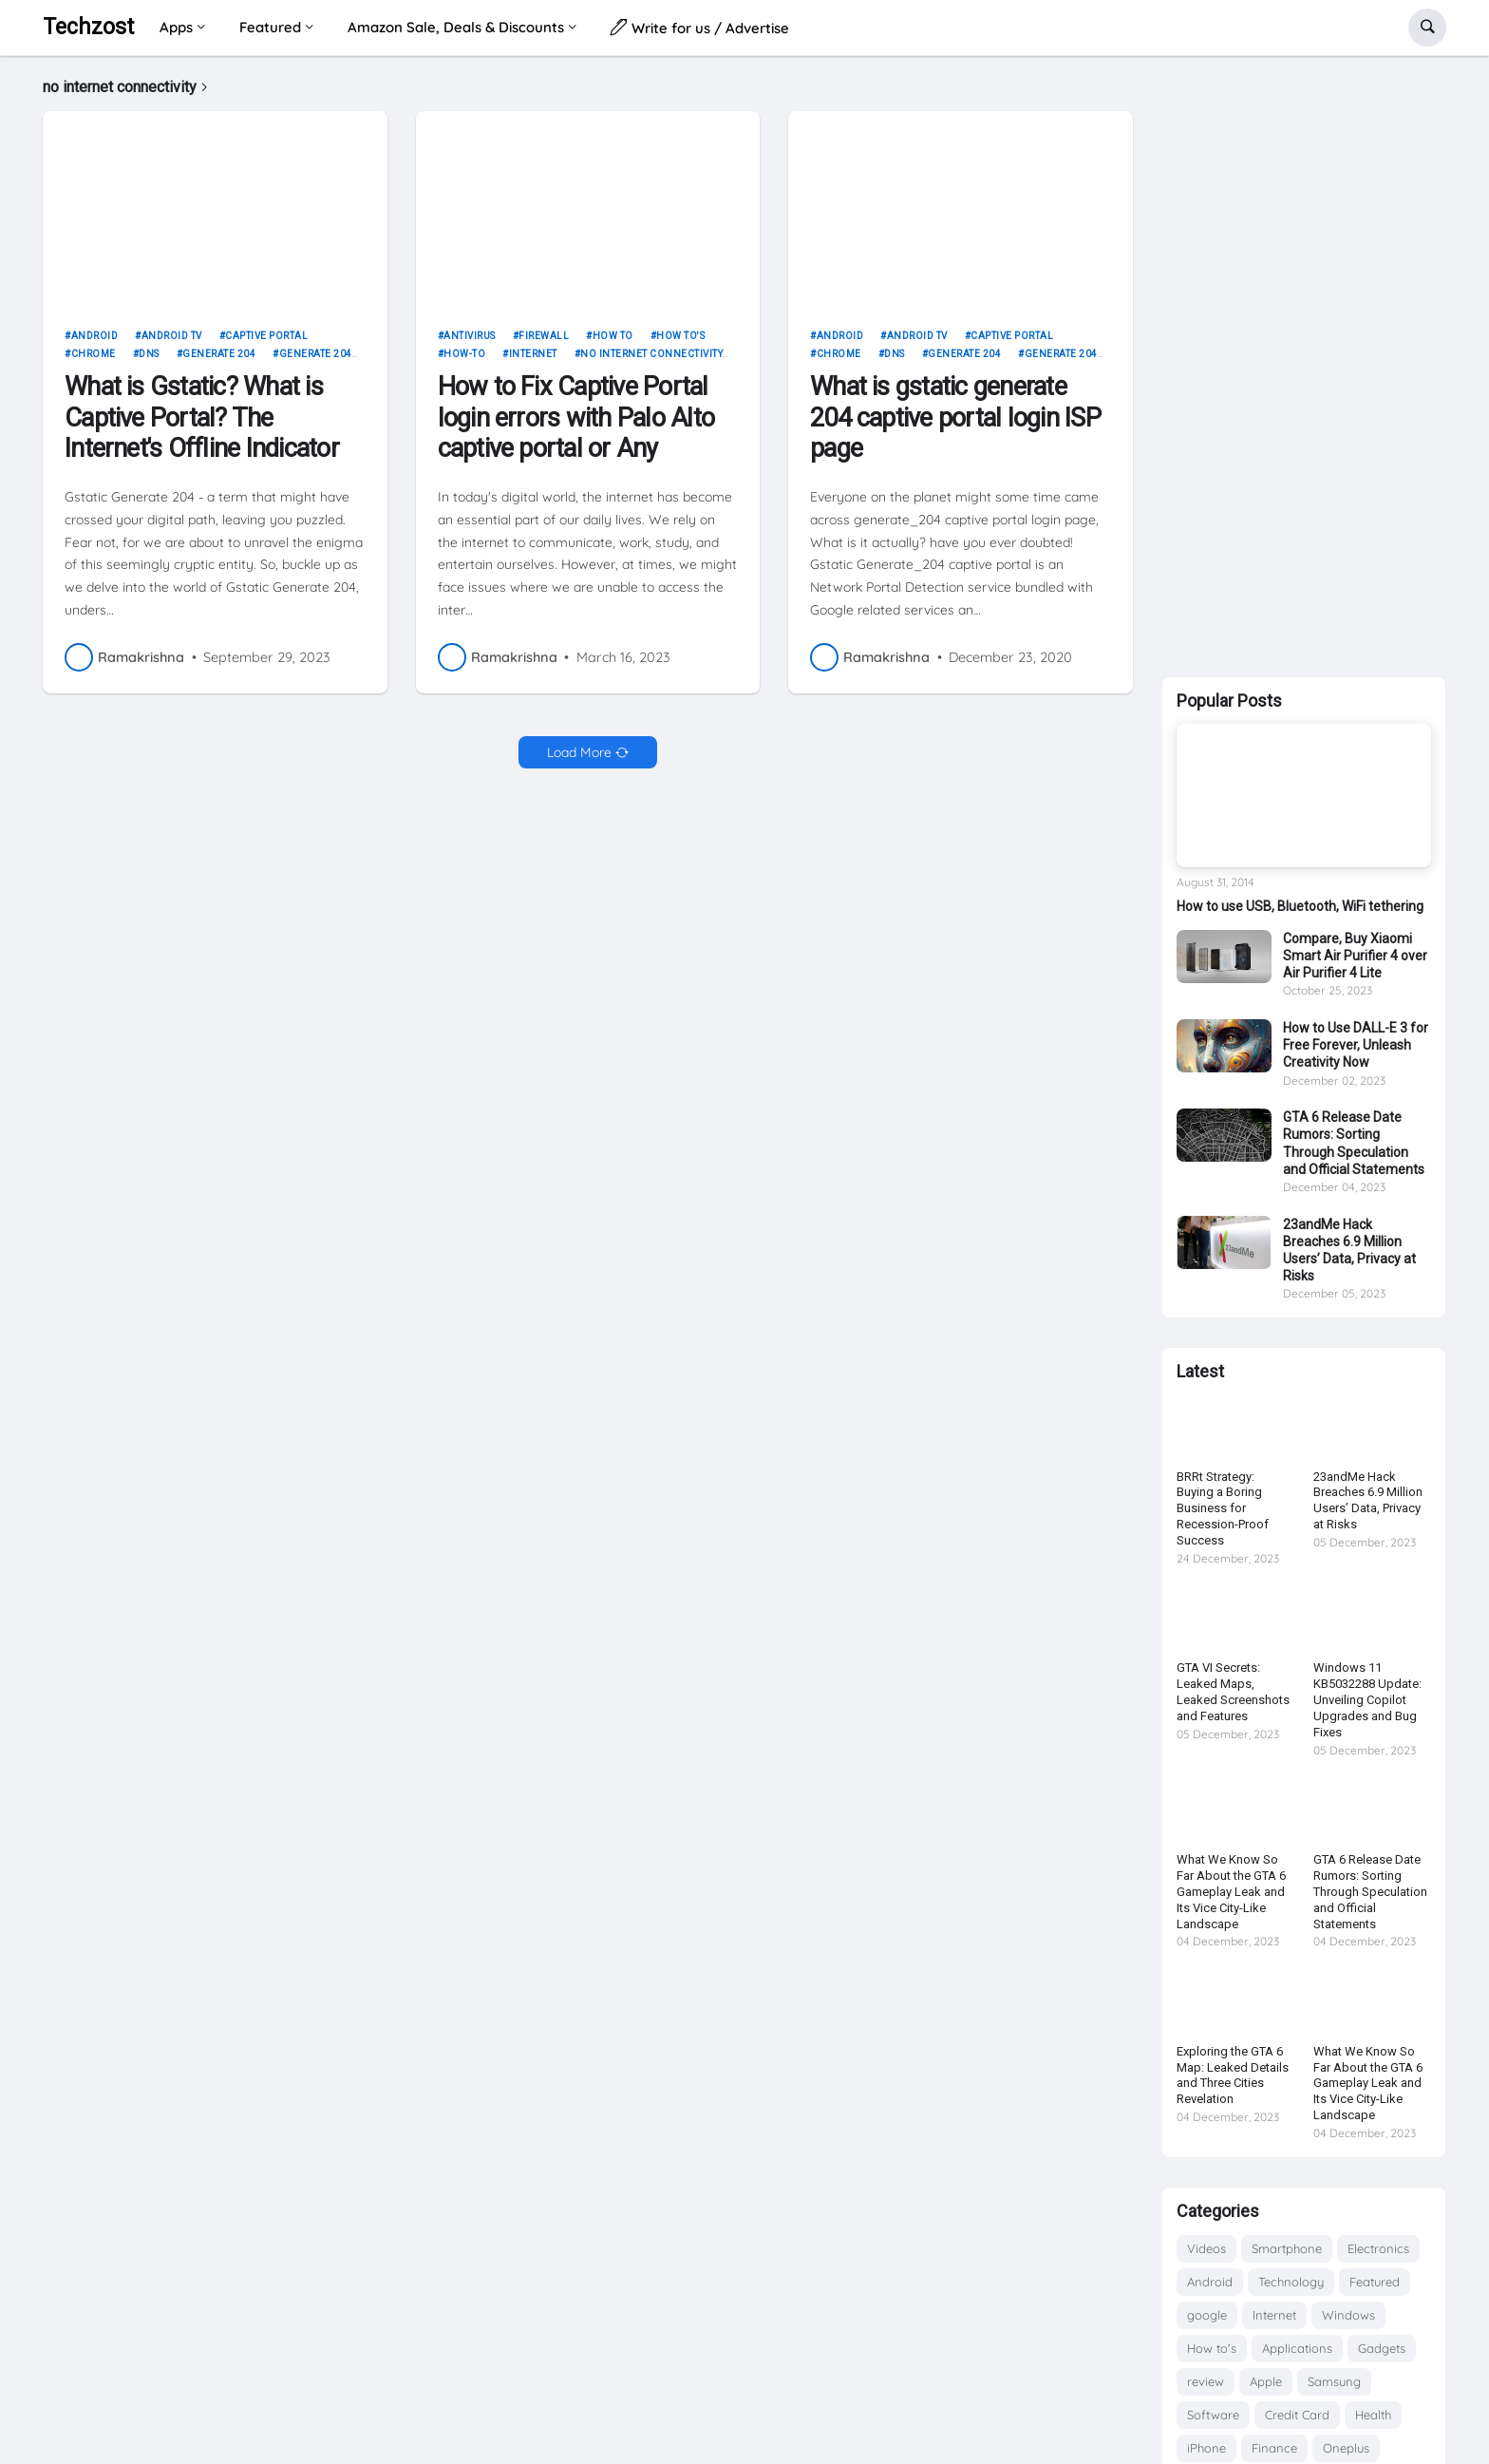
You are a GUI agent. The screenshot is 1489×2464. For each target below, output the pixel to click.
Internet (533, 361)
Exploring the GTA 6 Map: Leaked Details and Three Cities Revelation (1233, 2075)
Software (1213, 2414)
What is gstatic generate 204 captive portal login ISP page (955, 424)
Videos (1206, 2248)
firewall (543, 342)
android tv (171, 342)
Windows (1348, 2314)
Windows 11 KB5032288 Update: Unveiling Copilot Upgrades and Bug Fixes (1367, 1699)
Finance (1274, 2447)
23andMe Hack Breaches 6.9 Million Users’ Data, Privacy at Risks (1349, 1250)
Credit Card (1297, 2414)
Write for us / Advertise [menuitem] (700, 27)
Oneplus (1346, 2447)
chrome (93, 361)
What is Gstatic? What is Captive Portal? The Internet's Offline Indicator (202, 424)
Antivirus (469, 342)
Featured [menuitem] (270, 27)
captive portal (266, 342)
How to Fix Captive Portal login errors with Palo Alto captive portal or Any (576, 424)
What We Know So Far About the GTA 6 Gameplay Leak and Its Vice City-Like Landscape (1231, 1891)
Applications (1297, 2348)
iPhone (1206, 2447)
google (1207, 2314)
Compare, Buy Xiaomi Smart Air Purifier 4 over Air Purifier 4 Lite (1355, 955)
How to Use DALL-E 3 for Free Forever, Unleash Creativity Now (1355, 1045)
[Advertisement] (1303, 363)
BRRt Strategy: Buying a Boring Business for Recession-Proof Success (1223, 1508)
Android (95, 342)
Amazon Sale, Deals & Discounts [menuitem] (456, 27)
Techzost (88, 27)
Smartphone (1287, 2248)
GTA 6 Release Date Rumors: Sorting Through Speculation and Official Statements (1353, 1143)
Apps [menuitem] (176, 27)
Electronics (1378, 2248)
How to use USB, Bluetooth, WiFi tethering (1300, 906)
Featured (1374, 2281)
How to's (680, 342)
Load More (579, 759)
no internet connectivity (651, 361)
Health (1373, 2414)
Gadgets (1381, 2348)
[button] (1427, 28)
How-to (464, 361)
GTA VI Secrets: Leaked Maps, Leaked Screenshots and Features (1233, 1691)
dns (149, 361)
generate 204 (218, 361)
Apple (1266, 2381)
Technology (1291, 2281)
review (1205, 2381)
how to (613, 342)
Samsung (1334, 2381)
